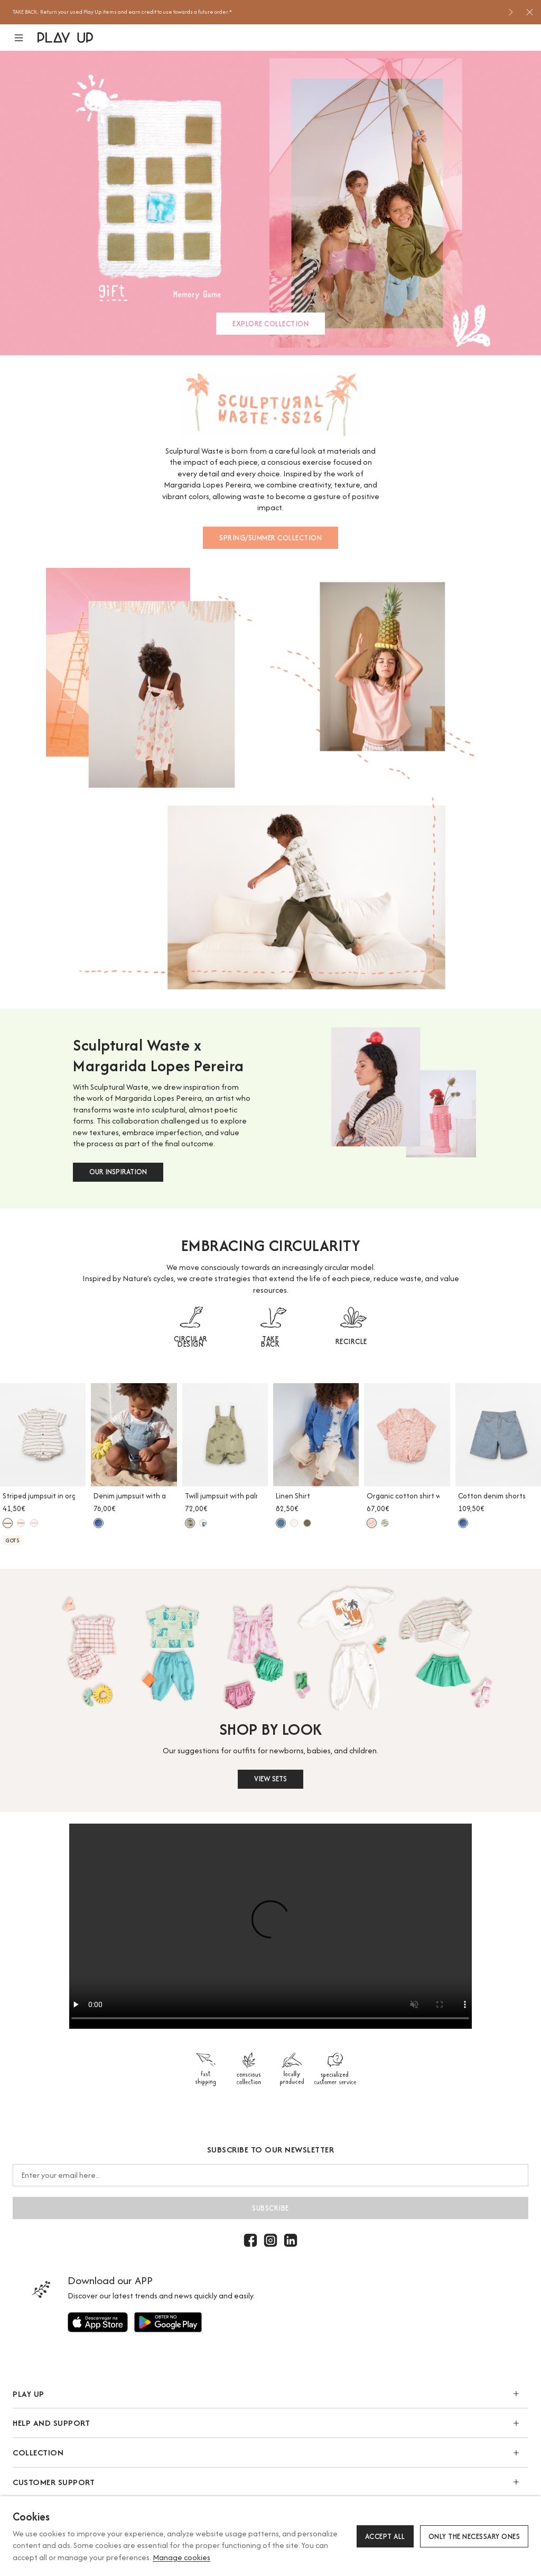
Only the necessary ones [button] (474, 2536)
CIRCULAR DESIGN (191, 1341)
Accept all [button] (385, 2536)
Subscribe (270, 2208)
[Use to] (98, 2322)
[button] (25, 38)
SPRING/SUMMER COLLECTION (270, 537)
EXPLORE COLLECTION (270, 323)
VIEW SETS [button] (270, 1778)
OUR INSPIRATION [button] (118, 1171)
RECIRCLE (351, 1341)
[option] (256, 12)
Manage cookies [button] (181, 2557)
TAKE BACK (270, 1341)
